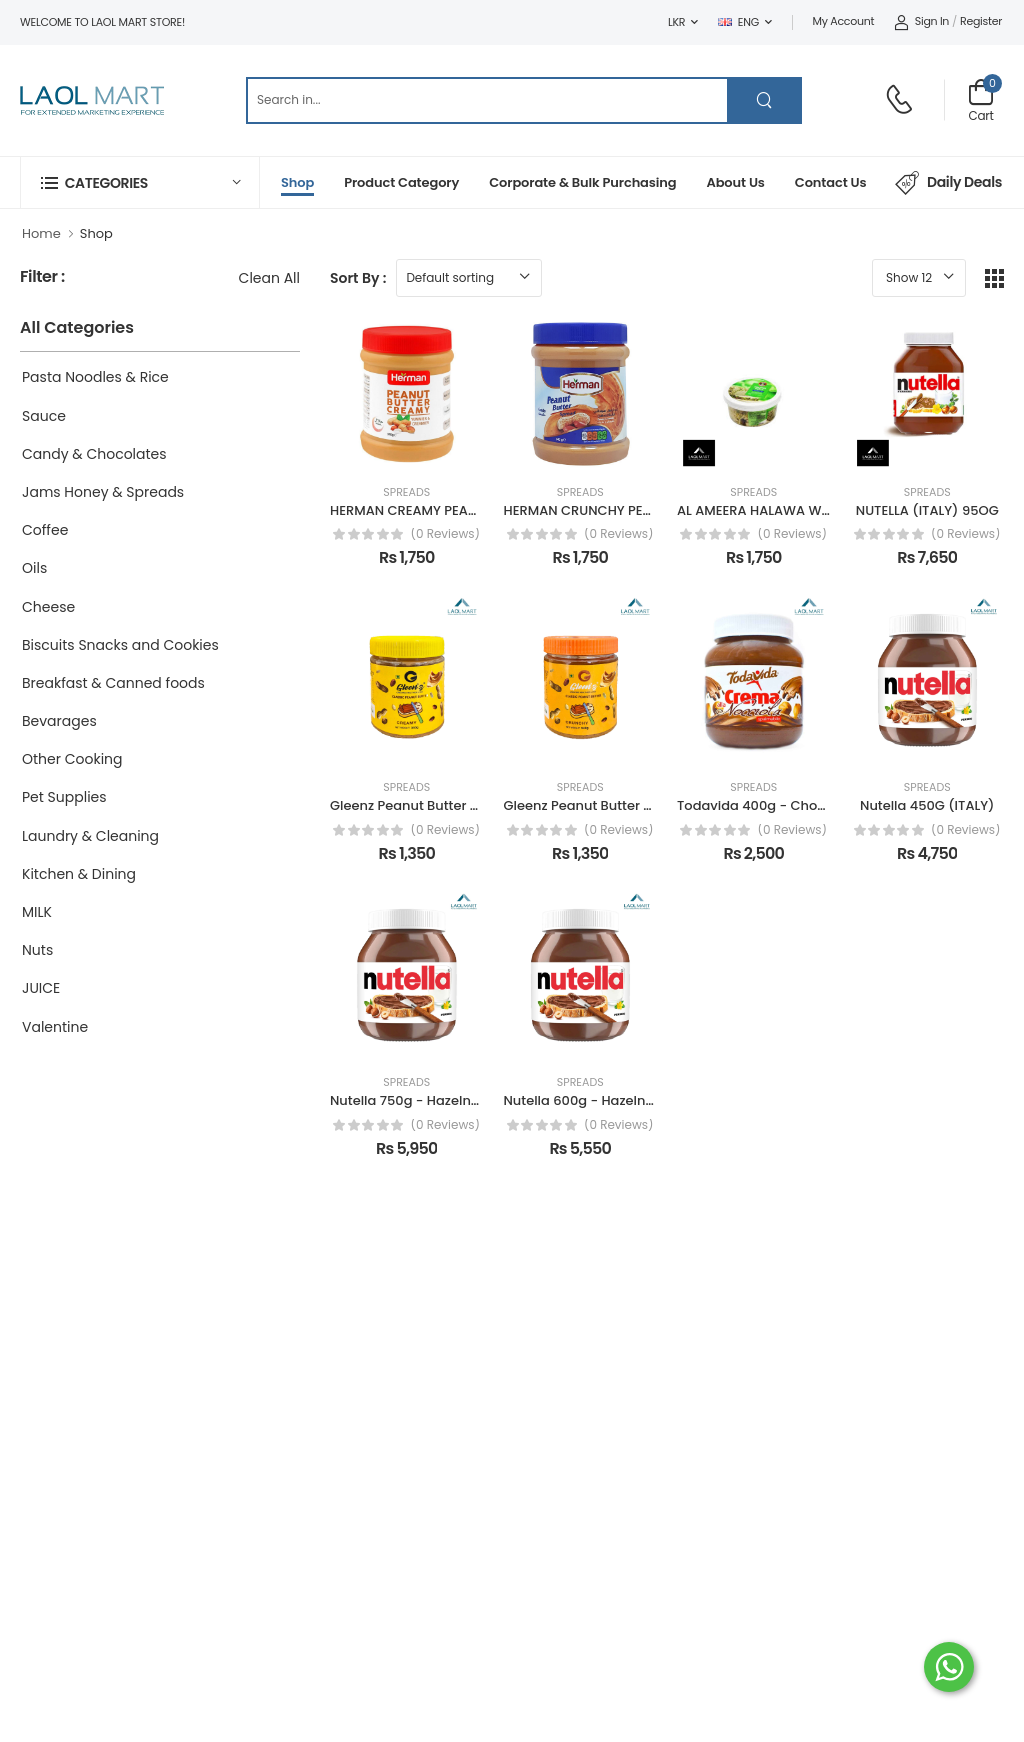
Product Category (401, 182)
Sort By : (358, 278)
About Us (735, 182)
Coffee (45, 530)
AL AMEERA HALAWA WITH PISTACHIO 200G (814, 510)
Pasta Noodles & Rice (95, 377)
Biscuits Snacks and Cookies (120, 645)
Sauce (44, 416)
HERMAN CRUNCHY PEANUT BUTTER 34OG (636, 510)
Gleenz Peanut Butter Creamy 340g (444, 805)
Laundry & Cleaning (90, 836)
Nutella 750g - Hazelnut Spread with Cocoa (471, 1100)
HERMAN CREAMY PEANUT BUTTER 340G (456, 510)
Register (981, 21)
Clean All (269, 278)
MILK (37, 912)
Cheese (48, 607)
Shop (297, 182)
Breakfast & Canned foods (113, 683)
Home (41, 233)
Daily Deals (948, 183)
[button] (140, 182)
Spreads (406, 492)
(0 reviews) (445, 534)
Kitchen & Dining (79, 874)
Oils (34, 568)
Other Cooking (72, 759)
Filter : (42, 277)
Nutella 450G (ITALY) (927, 805)
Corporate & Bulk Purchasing (582, 182)
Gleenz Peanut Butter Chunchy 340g (622, 805)
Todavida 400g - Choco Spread (780, 805)
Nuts (37, 950)
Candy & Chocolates (94, 454)
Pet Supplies (64, 797)
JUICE (41, 988)
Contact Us (831, 182)
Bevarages (59, 721)
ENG (738, 22)
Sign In (921, 21)
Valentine (55, 1027)
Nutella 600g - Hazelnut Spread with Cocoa (645, 1100)
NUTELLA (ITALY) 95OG (927, 510)
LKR (676, 22)
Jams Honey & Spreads (103, 492)
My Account (844, 21)
